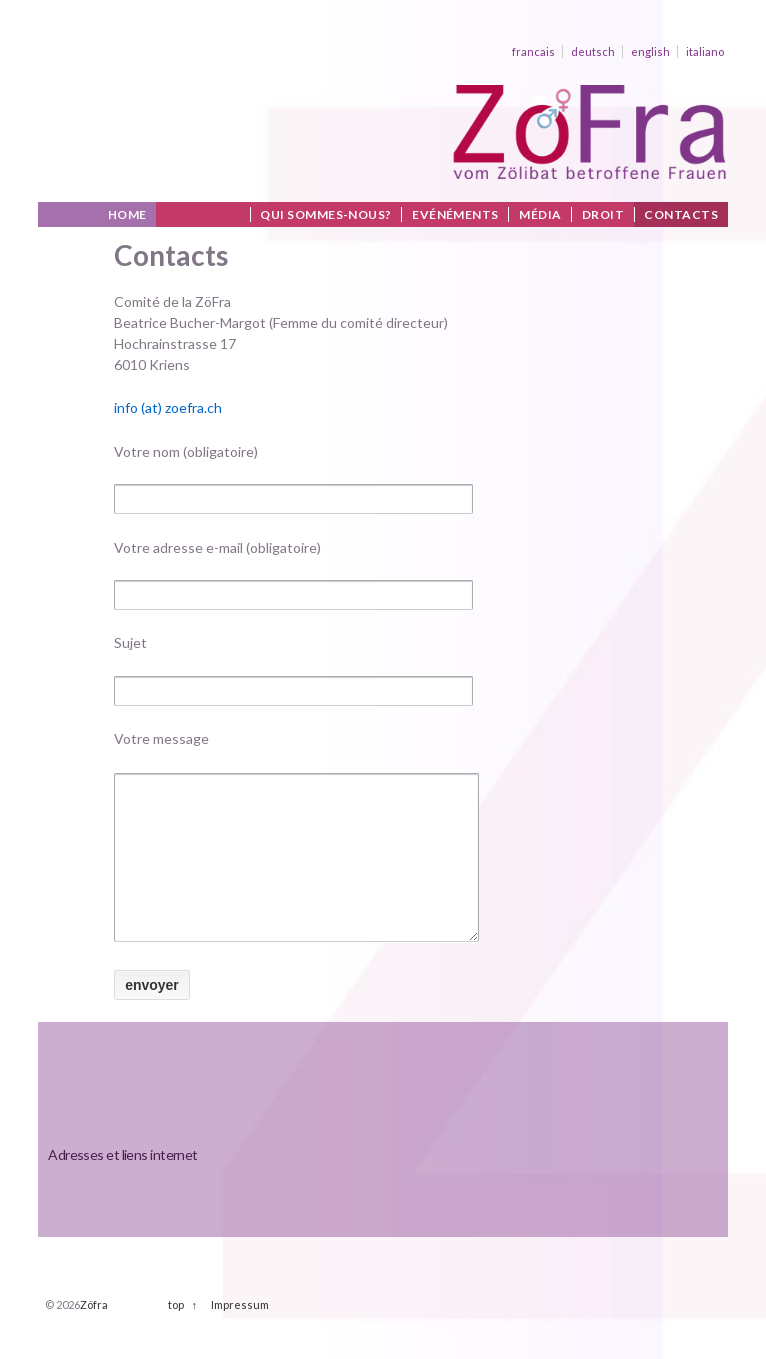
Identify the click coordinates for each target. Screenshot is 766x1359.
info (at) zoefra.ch (168, 407)
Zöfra (94, 1334)
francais (533, 51)
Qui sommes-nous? (326, 214)
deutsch (593, 51)
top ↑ (183, 1334)
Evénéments (455, 214)
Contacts (681, 214)
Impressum (240, 1334)
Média (540, 214)
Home (127, 214)
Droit (603, 214)
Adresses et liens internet (122, 1184)
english (650, 51)
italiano (705, 51)
